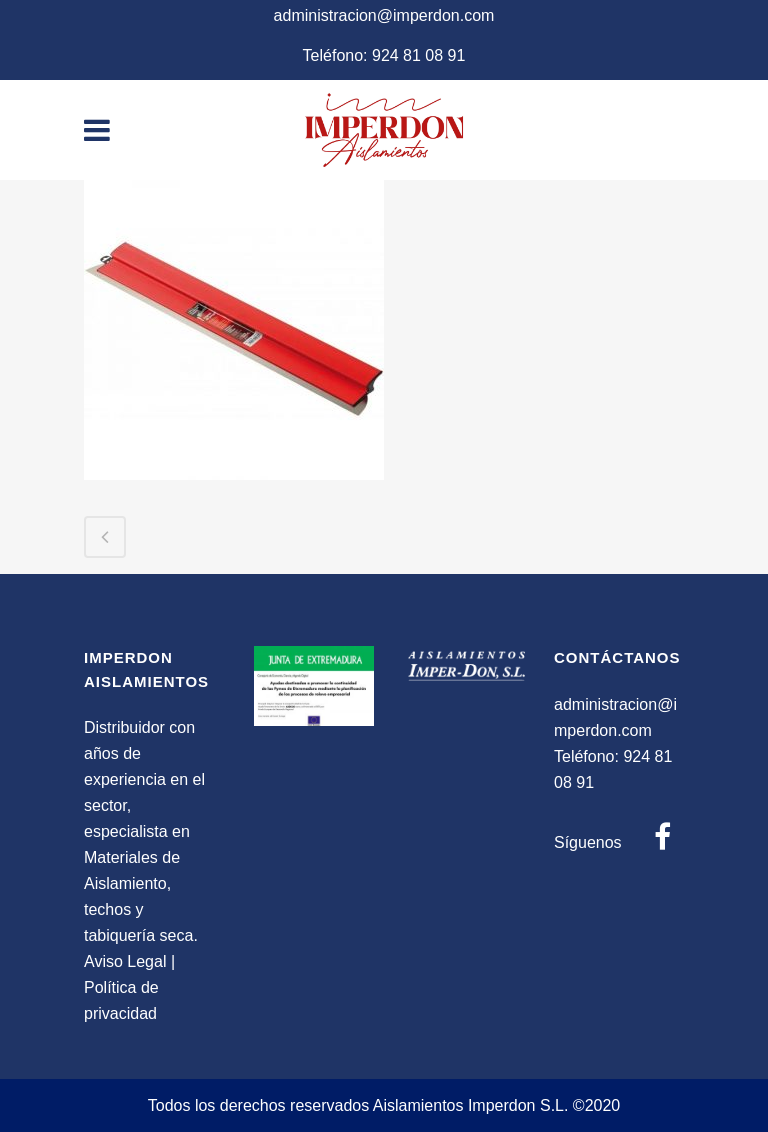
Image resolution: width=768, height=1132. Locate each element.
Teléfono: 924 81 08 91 (384, 55)
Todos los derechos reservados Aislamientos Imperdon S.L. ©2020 (384, 1105)
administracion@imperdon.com (384, 15)
